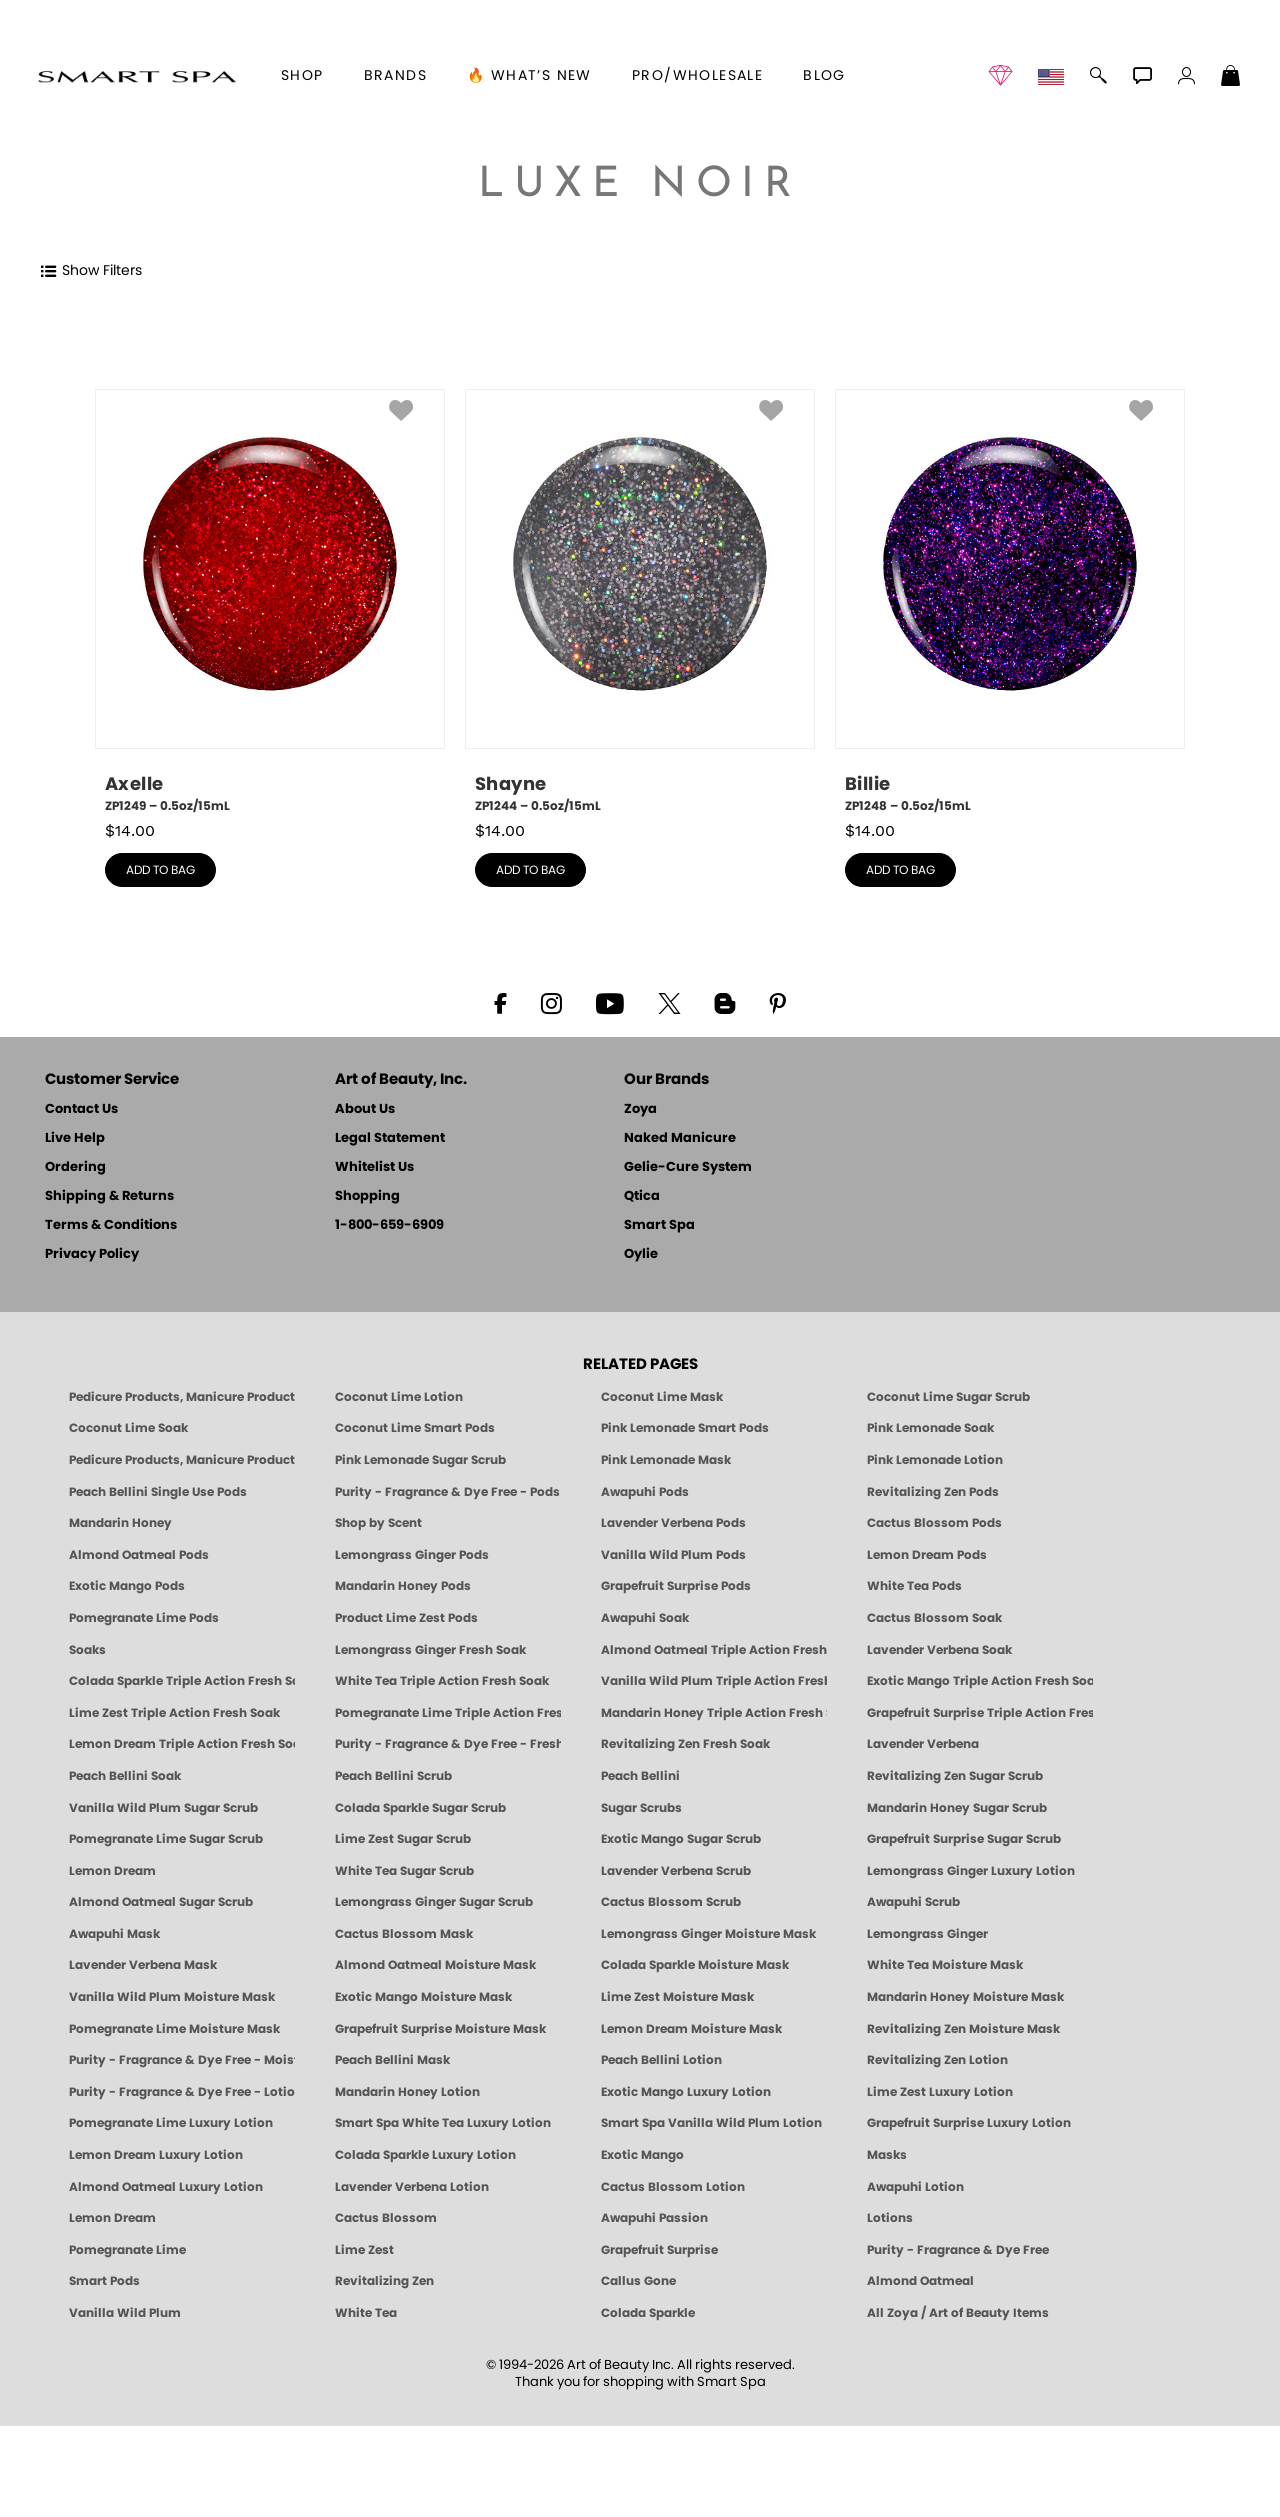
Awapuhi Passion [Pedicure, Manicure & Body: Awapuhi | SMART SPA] (654, 2218)
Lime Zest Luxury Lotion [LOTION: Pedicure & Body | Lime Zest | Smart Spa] (940, 2092)
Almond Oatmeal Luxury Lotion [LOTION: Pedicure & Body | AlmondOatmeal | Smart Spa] (166, 2187)
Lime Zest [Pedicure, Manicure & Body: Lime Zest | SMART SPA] (364, 2250)
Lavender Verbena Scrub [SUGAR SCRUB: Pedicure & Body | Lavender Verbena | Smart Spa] (676, 1871)
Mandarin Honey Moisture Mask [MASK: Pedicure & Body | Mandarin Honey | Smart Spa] (965, 1997)
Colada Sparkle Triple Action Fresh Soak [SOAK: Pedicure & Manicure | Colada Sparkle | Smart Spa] (182, 1681)
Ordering (75, 1167)
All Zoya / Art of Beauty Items (958, 2313)
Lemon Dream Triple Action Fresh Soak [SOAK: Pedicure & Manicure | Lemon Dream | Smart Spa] (182, 1744)
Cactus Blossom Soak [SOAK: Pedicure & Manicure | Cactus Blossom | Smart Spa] (934, 1618)
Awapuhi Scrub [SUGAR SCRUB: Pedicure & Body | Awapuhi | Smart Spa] (913, 1902)
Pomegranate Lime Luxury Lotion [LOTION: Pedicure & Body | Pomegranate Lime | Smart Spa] (171, 2123)
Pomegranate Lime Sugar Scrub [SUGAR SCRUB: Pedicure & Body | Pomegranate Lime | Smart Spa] (166, 1839)
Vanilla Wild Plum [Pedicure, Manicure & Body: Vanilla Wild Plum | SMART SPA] (125, 2313)
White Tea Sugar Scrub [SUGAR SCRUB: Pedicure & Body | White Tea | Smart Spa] (404, 1871)
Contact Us (81, 1109)
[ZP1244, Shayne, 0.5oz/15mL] (640, 602)
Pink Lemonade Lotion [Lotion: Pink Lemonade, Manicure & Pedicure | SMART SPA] (935, 1460)
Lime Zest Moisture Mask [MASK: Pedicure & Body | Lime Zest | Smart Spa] (677, 1997)
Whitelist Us (374, 1167)
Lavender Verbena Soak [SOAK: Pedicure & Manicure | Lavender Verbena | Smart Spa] (939, 1650)
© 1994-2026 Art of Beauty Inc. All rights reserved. (640, 2374)
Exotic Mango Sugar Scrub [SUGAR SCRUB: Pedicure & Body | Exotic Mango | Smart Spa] (681, 1839)
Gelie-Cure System (688, 1167)
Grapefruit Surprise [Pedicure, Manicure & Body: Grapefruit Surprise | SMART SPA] (659, 2250)
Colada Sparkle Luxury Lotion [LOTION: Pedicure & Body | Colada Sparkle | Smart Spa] (425, 2155)
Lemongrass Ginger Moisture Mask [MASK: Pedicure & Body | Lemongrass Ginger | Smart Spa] (708, 1934)
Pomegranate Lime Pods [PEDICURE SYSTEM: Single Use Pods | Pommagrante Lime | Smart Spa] (144, 1618)
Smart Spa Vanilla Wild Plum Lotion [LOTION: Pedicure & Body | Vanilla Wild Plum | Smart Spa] (711, 2123)
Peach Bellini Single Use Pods (158, 1492)
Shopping (367, 1196)
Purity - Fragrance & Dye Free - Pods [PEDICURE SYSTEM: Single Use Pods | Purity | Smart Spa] (447, 1492)
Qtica (642, 1196)
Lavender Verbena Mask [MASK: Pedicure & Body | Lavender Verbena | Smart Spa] (143, 1965)
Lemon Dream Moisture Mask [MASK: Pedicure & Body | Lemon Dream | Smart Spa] (691, 2029)
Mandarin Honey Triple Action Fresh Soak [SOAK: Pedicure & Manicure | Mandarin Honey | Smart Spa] (714, 1713)
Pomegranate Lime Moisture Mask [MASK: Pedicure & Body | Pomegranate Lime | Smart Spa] (174, 2029)
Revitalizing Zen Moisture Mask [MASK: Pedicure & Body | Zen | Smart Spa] (963, 2029)
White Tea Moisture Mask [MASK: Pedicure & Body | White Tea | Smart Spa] (945, 1965)
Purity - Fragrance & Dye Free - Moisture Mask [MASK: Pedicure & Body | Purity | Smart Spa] (182, 2060)
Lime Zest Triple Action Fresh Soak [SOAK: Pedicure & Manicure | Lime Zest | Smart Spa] (174, 1713)
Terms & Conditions (111, 1225)
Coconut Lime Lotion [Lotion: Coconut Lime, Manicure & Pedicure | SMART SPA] (399, 1397)
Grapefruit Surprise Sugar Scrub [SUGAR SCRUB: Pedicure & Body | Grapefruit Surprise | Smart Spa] (964, 1839)
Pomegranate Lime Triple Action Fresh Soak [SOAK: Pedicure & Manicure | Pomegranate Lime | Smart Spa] (448, 1713)
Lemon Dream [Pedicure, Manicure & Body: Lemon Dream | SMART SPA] (112, 2218)
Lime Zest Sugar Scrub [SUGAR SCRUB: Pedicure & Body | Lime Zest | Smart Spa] (403, 1839)
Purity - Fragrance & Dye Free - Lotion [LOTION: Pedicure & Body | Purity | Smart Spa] (182, 2092)
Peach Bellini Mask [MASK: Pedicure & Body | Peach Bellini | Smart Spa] (392, 2060)
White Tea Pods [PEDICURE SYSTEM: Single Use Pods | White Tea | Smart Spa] (914, 1586)
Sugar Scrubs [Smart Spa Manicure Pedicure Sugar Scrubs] (641, 1808)
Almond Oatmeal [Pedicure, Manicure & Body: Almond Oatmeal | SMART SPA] (920, 2281)
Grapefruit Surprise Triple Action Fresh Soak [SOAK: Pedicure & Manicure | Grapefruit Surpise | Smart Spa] (980, 1713)
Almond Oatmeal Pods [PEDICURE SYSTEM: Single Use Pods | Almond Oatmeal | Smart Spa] (139, 1555)
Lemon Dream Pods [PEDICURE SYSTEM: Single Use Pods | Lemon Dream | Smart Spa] (927, 1555)
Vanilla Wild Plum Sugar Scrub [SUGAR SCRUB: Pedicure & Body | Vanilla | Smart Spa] (163, 1808)
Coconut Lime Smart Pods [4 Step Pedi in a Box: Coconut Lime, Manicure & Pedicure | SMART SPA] (415, 1428)
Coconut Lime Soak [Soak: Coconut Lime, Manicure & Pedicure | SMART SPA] (128, 1428)
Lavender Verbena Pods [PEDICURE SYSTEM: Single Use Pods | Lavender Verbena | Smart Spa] (673, 1523)
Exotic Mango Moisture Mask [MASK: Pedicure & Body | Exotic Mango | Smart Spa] (423, 1997)
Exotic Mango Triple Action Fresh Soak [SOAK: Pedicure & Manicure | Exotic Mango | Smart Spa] (980, 1681)
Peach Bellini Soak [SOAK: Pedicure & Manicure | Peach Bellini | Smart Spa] (125, 1776)
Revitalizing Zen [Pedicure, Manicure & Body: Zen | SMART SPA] (384, 2281)
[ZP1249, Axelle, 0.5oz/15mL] (270, 602)
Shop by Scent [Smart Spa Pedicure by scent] (378, 1523)
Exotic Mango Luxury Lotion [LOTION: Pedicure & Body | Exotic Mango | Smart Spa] (686, 2092)
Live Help (75, 1138)
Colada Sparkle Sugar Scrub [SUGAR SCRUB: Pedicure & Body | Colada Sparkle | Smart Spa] (420, 1808)
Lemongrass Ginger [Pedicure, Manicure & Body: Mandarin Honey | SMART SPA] (927, 1934)
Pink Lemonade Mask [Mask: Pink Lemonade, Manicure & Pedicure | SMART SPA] (666, 1460)
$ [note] (130, 831)
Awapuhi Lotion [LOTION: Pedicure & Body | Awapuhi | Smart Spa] (915, 2187)
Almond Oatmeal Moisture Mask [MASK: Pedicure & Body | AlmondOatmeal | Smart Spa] (435, 1965)
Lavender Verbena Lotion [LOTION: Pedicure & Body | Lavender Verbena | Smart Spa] (412, 2187)
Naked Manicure (680, 1138)
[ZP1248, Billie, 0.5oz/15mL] (1010, 602)
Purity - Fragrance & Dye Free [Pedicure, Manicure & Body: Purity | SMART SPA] (958, 2250)
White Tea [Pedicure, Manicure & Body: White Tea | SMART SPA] (366, 2313)
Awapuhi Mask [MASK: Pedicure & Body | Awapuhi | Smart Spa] (114, 1934)
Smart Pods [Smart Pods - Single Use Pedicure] (104, 2281)
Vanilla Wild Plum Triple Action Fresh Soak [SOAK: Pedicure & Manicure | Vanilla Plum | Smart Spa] (714, 1681)
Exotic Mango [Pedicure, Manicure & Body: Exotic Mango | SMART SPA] (642, 2155)
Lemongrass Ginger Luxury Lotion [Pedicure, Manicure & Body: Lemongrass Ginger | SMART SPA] (971, 1871)
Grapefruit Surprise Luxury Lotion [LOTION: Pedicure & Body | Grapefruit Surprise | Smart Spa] (969, 2123)
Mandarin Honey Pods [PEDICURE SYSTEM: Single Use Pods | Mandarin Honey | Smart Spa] (403, 1586)
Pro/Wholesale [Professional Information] (697, 76)
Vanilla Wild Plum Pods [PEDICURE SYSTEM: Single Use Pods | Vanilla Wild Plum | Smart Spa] (673, 1555)
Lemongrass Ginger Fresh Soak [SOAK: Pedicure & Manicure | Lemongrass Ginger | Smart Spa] (430, 1650)
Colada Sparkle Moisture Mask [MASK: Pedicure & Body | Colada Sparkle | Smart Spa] (695, 1965)
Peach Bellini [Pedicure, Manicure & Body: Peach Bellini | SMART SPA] (640, 1776)
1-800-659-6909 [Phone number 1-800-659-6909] (389, 1225)
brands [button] (395, 76)
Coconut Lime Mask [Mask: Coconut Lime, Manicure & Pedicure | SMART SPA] (662, 1397)
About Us (365, 1109)
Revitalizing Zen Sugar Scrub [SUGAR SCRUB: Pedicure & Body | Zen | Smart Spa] (955, 1776)
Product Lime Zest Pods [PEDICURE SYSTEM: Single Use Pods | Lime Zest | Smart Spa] (406, 1618)
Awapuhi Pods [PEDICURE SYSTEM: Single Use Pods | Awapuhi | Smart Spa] (645, 1492)
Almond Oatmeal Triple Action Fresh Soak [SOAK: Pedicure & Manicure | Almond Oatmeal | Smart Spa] (714, 1650)
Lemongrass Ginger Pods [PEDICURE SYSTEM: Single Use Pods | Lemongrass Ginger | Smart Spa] (412, 1555)
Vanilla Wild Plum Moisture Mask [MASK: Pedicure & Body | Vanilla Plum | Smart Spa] (172, 1997)
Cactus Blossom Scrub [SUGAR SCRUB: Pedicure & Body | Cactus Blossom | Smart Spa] (671, 1902)
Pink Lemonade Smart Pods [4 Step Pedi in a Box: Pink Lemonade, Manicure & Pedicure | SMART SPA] (685, 1428)
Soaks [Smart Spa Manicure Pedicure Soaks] (87, 1650)
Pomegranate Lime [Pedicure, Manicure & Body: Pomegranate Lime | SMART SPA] (127, 2250)
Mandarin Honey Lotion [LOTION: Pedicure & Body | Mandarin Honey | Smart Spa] (407, 2092)
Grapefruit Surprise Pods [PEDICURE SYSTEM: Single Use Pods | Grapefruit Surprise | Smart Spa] (676, 1586)
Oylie (641, 1254)
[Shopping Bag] (1231, 78)
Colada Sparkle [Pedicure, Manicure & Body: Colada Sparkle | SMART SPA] (648, 2313)
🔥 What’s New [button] (529, 76)
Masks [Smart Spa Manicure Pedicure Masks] (887, 2155)
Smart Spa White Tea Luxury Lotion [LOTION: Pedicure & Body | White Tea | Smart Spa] (443, 2123)
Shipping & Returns (109, 1196)
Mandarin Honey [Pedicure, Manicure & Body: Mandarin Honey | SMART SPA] (120, 1523)
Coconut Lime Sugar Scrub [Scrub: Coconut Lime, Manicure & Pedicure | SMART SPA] (948, 1397)
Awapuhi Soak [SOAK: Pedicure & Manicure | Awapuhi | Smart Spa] (645, 1618)
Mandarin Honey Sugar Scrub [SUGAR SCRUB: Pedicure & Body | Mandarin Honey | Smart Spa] (957, 1808)
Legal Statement (390, 1138)
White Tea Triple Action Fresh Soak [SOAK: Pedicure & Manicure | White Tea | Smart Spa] (442, 1681)
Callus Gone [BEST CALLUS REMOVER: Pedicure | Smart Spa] (638, 2281)
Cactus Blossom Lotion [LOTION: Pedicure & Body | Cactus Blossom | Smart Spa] (673, 2187)
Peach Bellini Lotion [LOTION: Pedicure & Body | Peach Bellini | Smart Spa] (661, 2060)
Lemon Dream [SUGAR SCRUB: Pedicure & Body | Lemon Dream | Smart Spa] (112, 1871)
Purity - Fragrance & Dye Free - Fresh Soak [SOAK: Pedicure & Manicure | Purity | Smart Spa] (448, 1744)
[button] (136, 76)
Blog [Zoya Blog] (824, 76)
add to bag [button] (160, 870)
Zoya (640, 1109)
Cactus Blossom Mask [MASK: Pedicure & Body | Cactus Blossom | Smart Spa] (404, 1934)
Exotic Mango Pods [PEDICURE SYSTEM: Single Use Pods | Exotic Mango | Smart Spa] (127, 1586)
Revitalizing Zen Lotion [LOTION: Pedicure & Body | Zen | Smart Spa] (937, 2060)
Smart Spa (659, 1225)
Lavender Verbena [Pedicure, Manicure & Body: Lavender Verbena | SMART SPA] (923, 1744)
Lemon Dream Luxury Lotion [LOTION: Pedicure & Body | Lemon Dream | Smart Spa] (156, 2155)
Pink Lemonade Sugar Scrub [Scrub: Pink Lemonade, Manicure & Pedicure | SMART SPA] (420, 1460)
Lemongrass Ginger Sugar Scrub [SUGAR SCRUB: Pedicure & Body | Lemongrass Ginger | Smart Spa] (434, 1902)
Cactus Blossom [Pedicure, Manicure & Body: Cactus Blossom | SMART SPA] (386, 2218)
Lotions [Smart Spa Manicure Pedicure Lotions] (890, 2218)
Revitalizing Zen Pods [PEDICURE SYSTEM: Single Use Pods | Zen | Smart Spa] (933, 1492)
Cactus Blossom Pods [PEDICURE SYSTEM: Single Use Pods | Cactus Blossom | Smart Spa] (934, 1523)
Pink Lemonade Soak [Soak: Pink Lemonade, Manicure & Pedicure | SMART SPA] (930, 1428)
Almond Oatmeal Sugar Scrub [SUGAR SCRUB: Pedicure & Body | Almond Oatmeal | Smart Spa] (161, 1902)
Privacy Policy (92, 1254)
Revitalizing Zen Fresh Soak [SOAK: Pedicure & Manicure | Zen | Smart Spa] (685, 1744)
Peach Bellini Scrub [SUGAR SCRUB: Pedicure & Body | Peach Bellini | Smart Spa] (393, 1776)
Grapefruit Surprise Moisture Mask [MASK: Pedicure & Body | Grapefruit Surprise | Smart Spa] (440, 2029)
